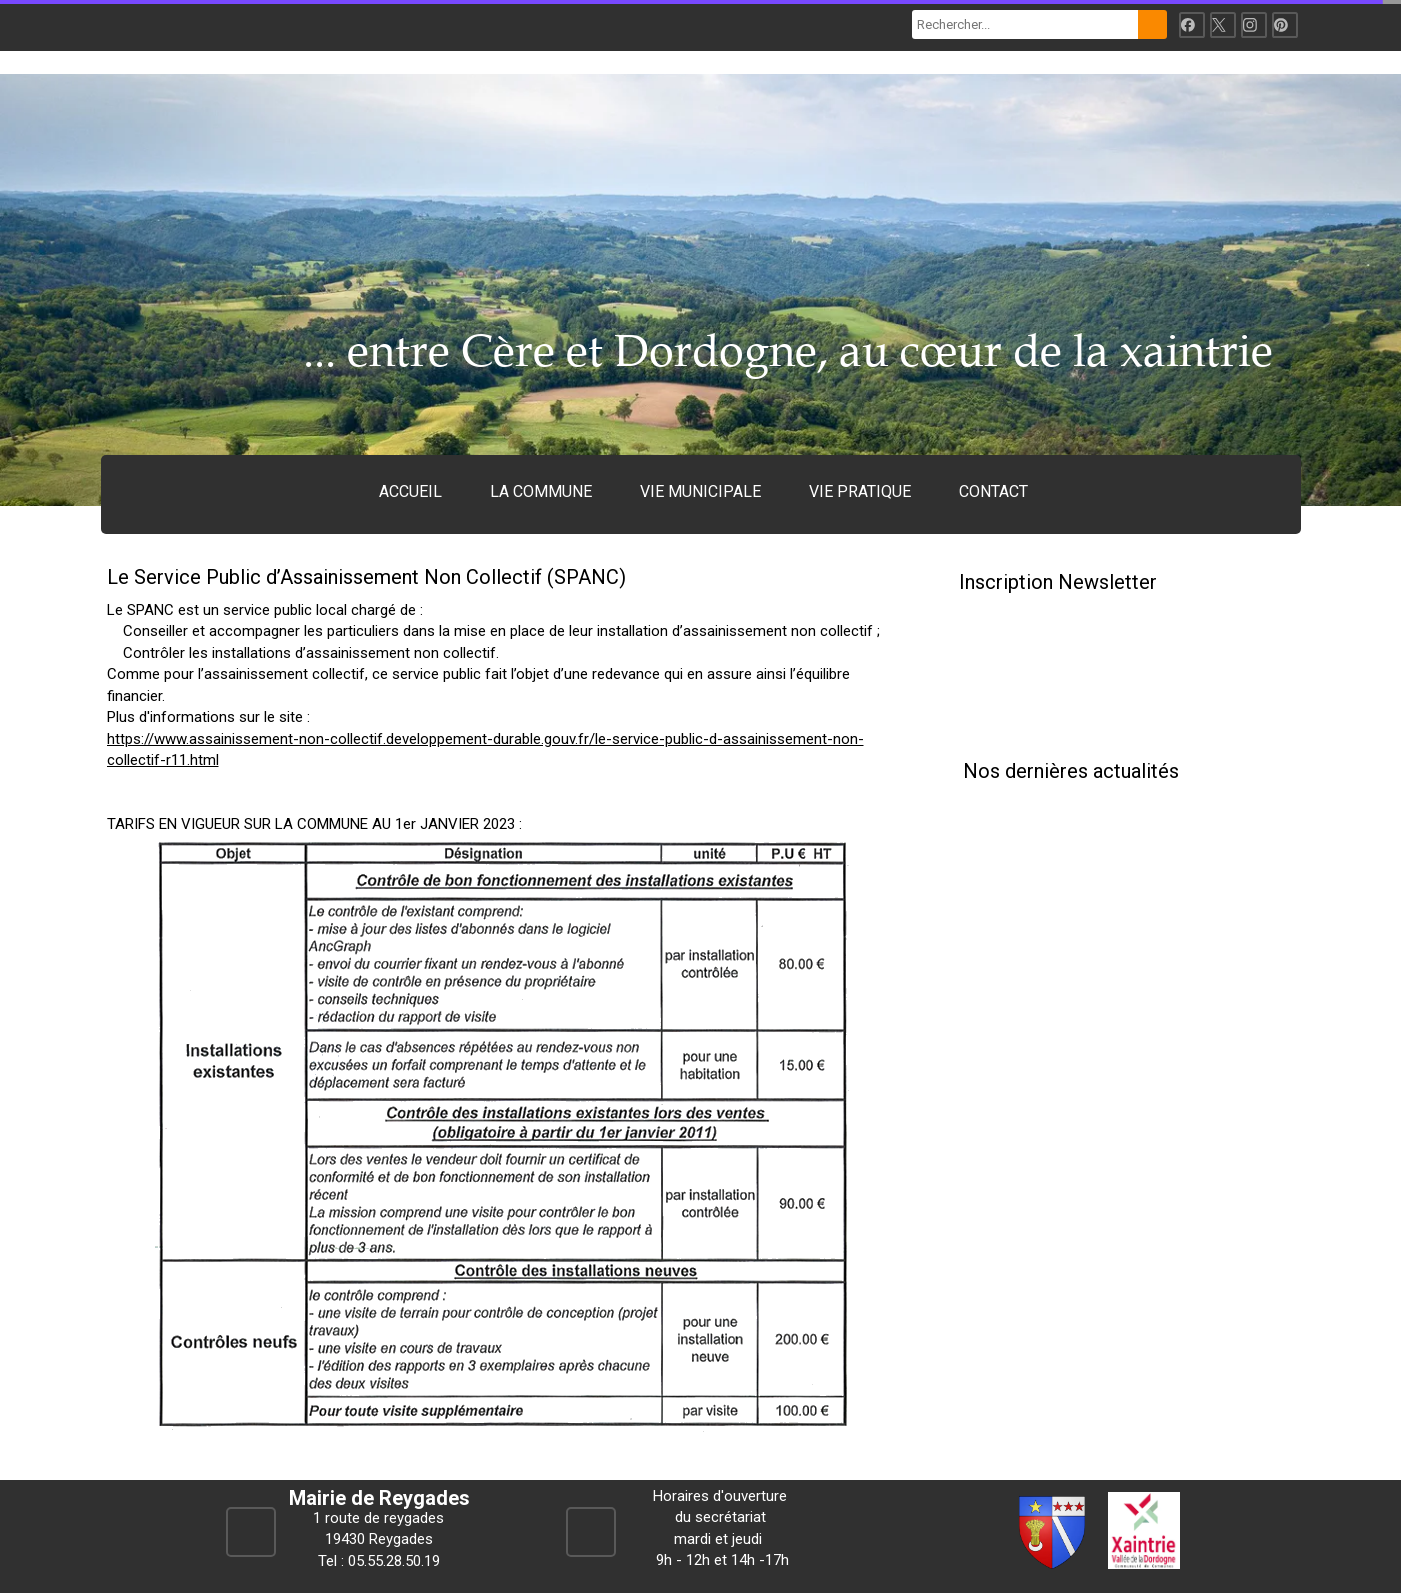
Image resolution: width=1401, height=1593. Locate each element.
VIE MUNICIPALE (700, 491)
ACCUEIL (410, 491)
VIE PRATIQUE (860, 491)
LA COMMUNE (541, 491)
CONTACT (993, 491)
